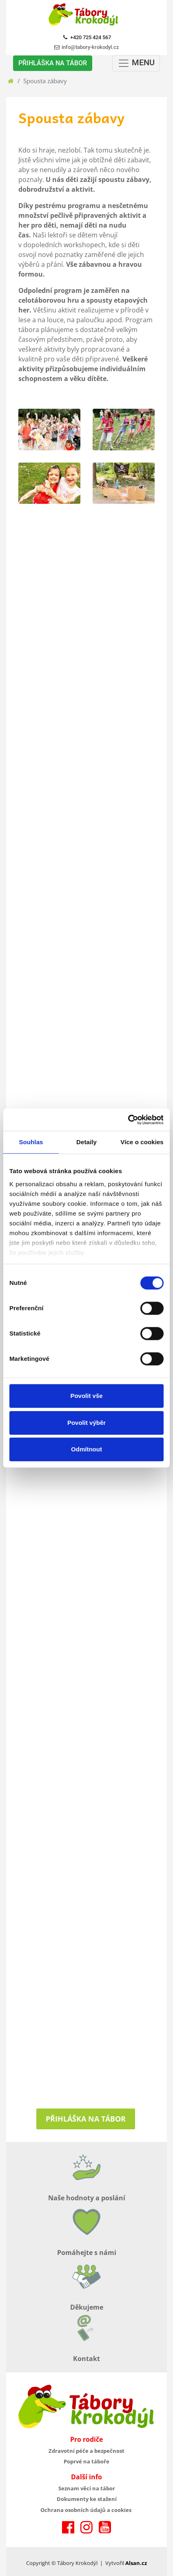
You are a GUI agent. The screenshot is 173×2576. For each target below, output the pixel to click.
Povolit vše (86, 1395)
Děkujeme (86, 2307)
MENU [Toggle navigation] (136, 63)
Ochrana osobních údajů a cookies (85, 2510)
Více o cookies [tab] (142, 1141)
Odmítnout (86, 1449)
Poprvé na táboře (86, 2461)
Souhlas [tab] (31, 1141)
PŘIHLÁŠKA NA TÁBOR (52, 63)
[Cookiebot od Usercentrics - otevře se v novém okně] (128, 1119)
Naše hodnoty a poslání (86, 2197)
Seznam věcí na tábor (86, 2488)
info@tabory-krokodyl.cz (90, 47)
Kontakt (86, 2358)
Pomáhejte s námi (86, 2252)
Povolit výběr (86, 1422)
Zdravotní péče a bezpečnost (86, 2450)
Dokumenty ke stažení (87, 2499)
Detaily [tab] (86, 1141)
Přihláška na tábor (86, 2119)
